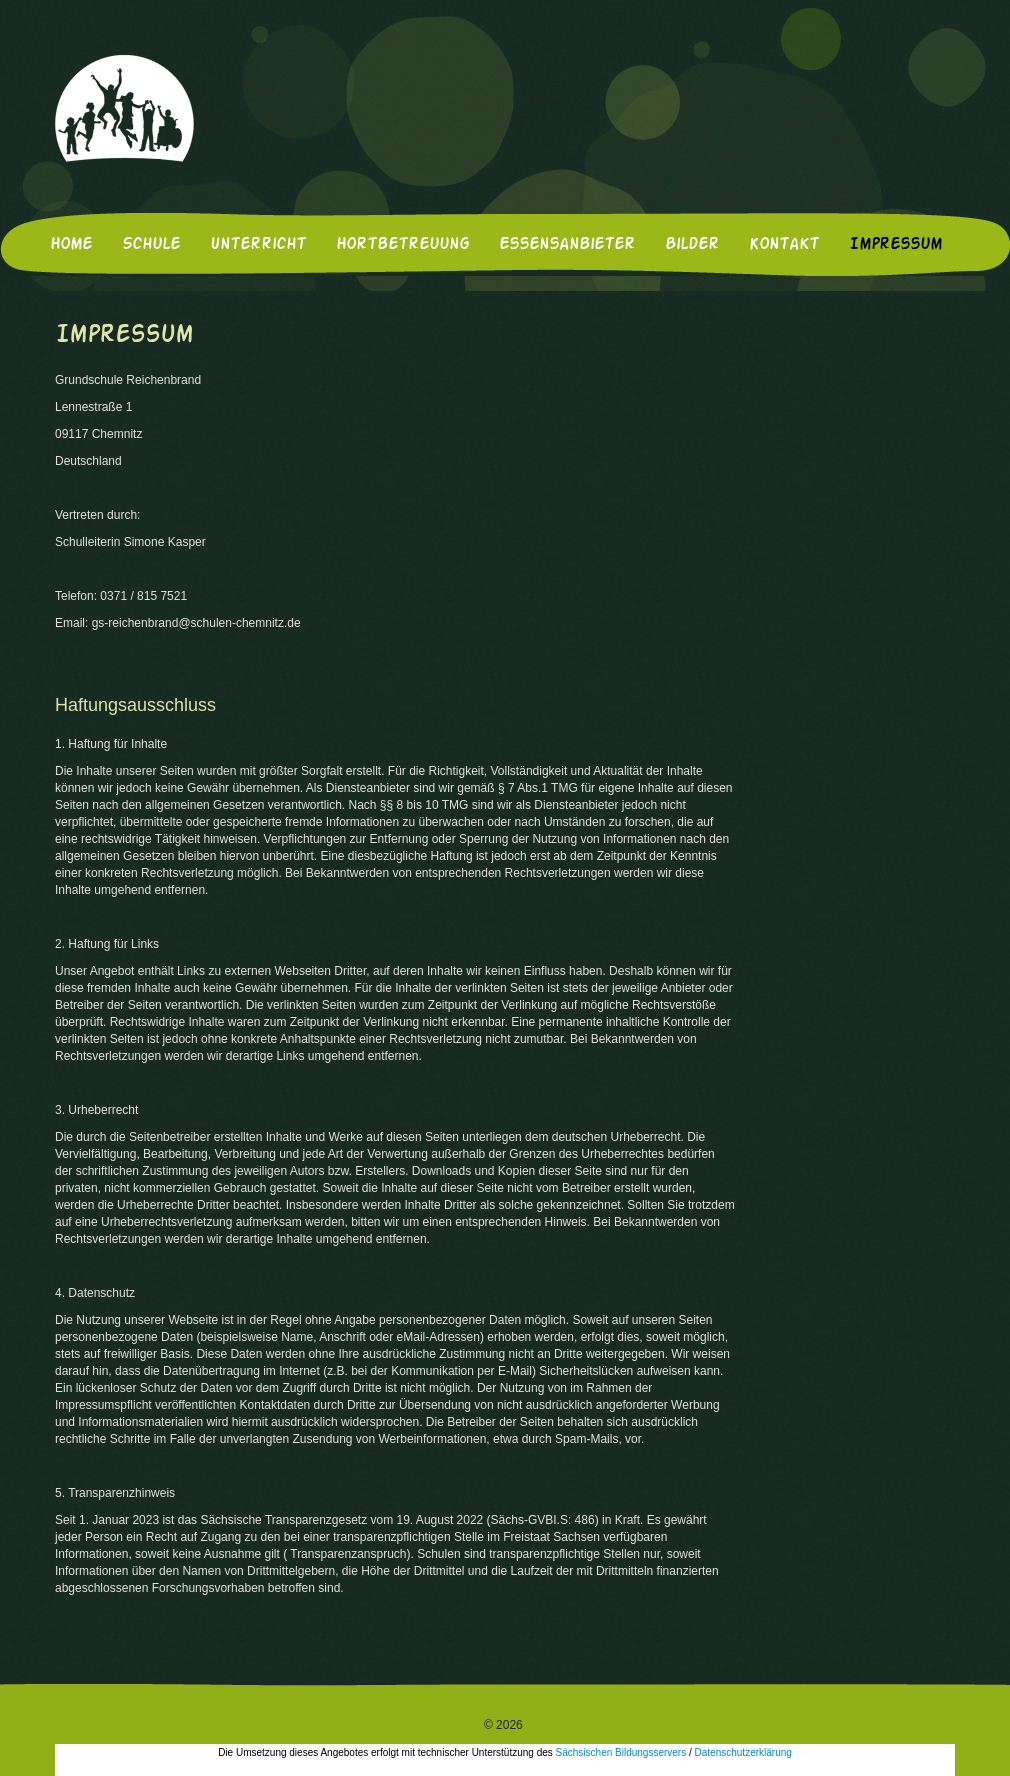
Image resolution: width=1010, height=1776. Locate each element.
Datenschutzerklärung (743, 1752)
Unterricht (258, 245)
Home (71, 245)
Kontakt (784, 245)
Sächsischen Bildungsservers (621, 1752)
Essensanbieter (567, 245)
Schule (151, 245)
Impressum (895, 245)
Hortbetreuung (402, 245)
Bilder (692, 245)
